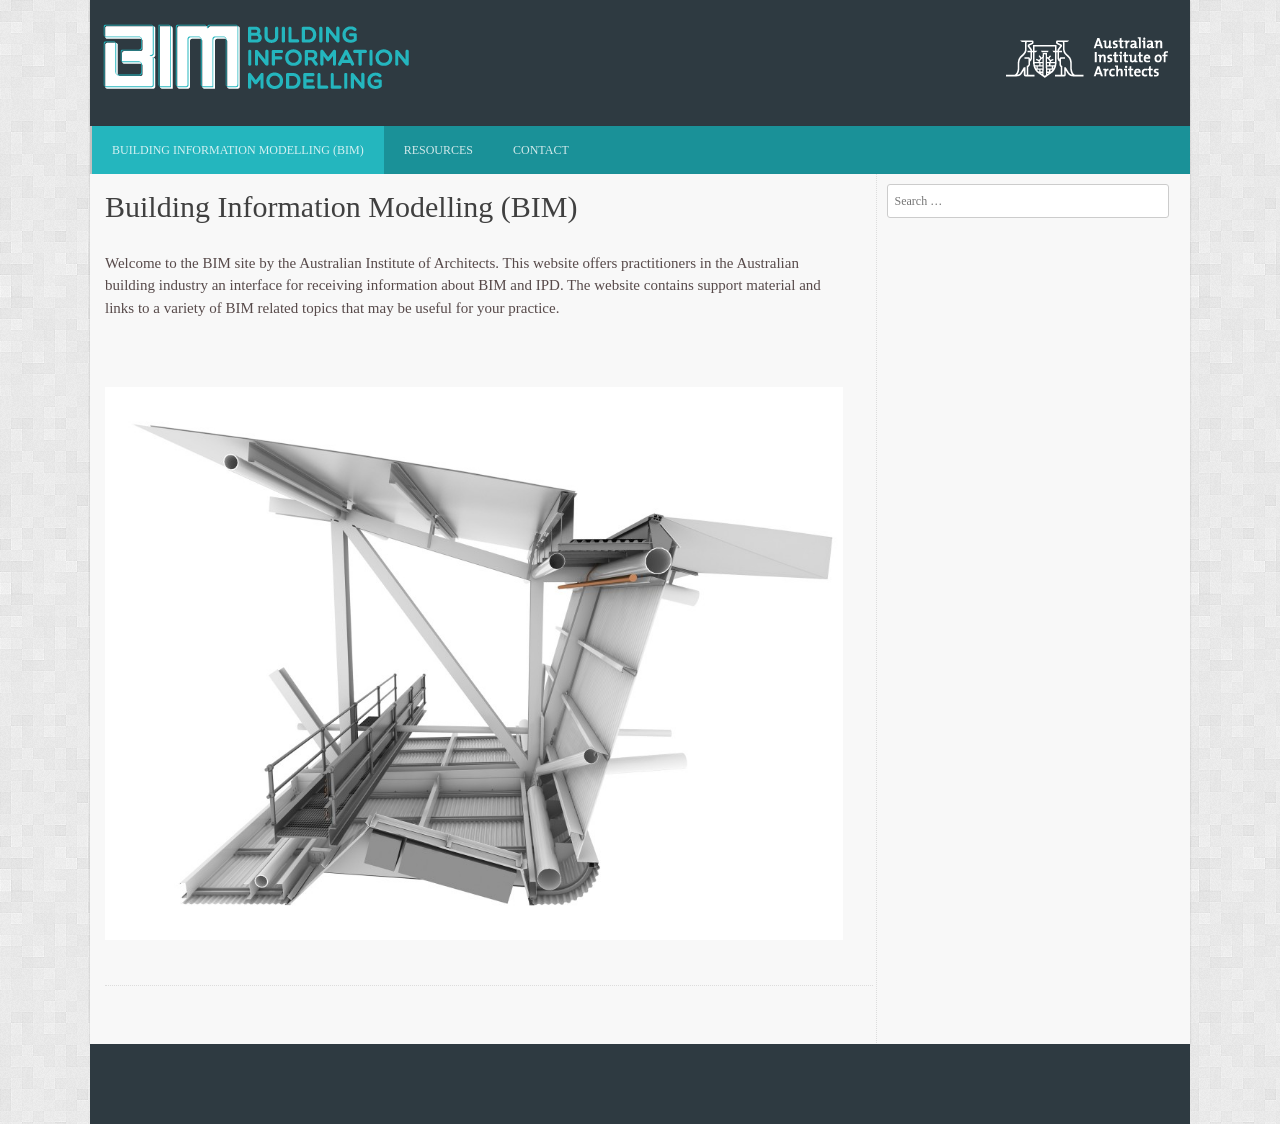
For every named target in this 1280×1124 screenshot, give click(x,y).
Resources (438, 150)
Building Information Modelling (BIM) (238, 150)
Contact (541, 150)
